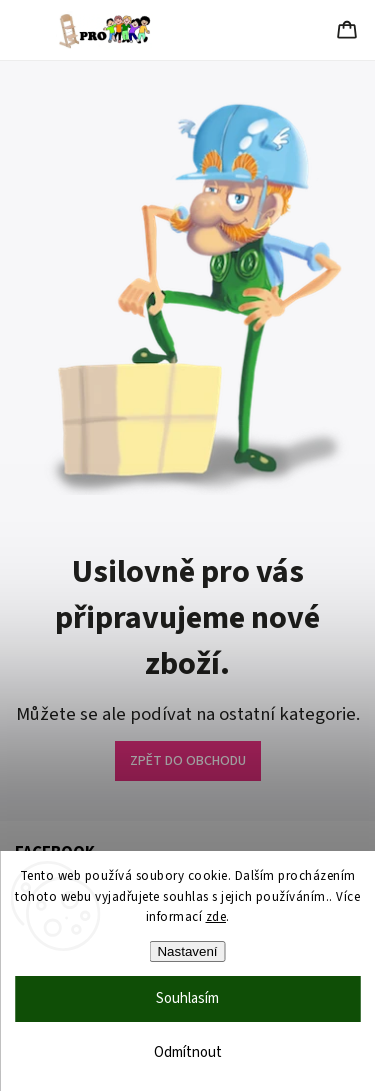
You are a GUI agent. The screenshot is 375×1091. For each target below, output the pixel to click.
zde (216, 917)
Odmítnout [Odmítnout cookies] (188, 1052)
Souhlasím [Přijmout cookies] (187, 998)
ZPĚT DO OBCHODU (188, 761)
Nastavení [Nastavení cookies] (187, 951)
